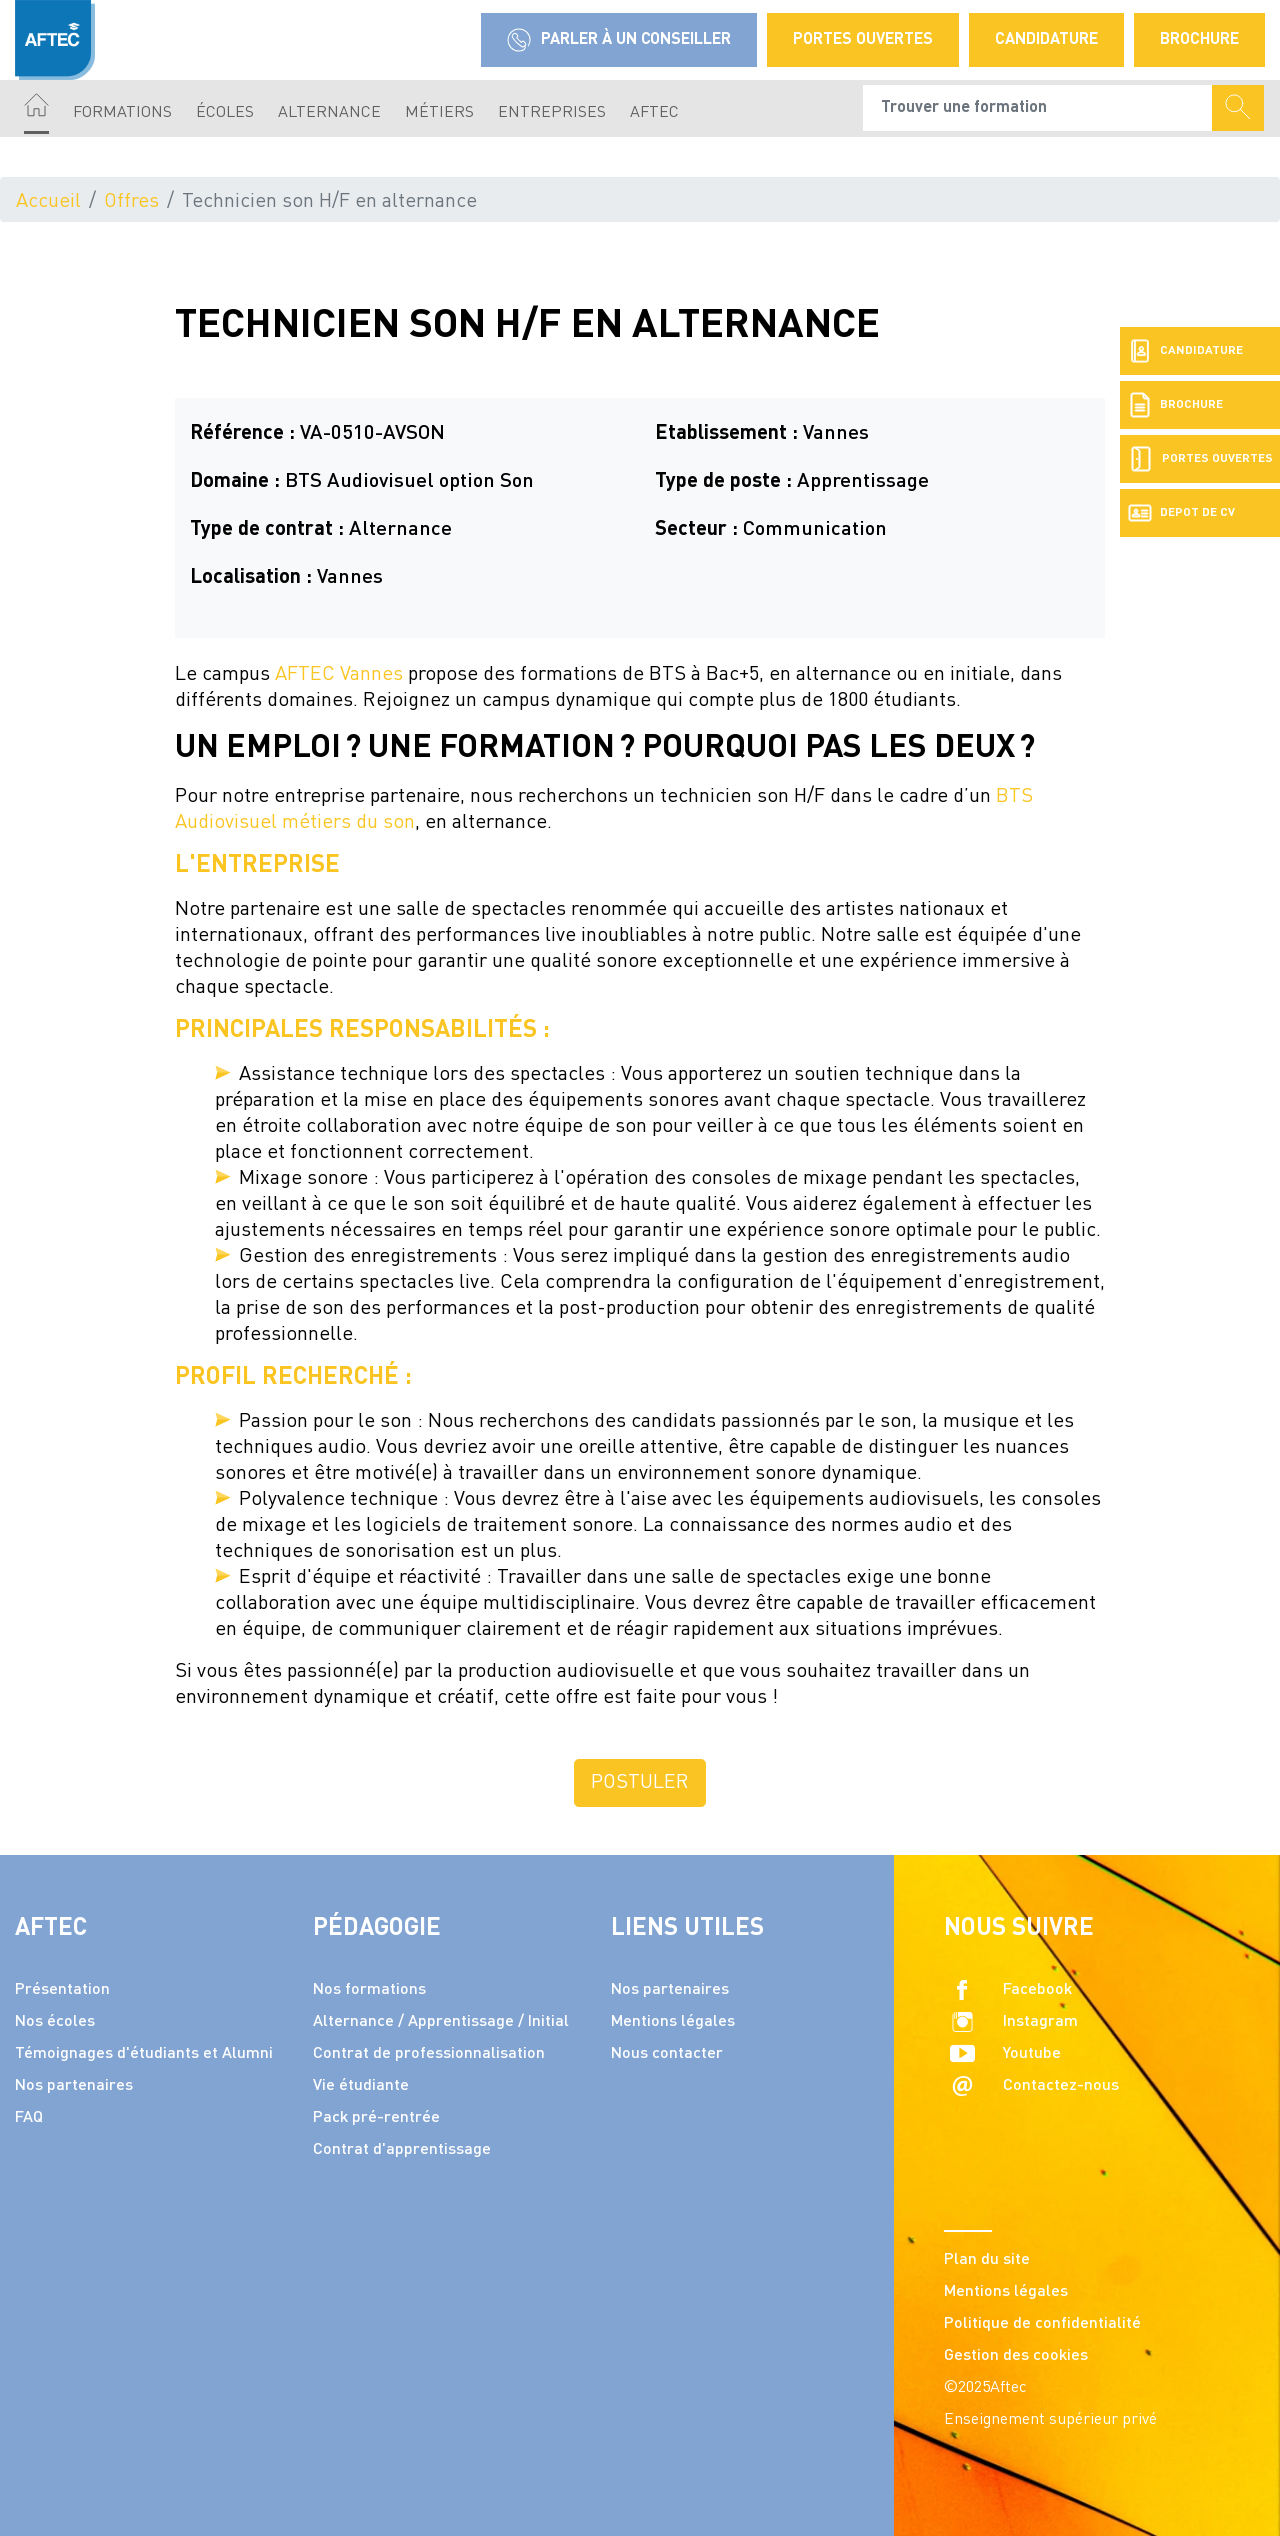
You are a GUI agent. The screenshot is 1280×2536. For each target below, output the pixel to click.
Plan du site (987, 2260)
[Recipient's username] (1038, 108)
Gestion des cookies (1016, 2356)
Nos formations (369, 1990)
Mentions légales (673, 2022)
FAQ (29, 2118)
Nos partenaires (74, 2086)
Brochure (1199, 40)
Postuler (640, 1783)
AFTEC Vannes (339, 675)
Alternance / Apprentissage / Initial (441, 2022)
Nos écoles (55, 2022)
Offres (131, 202)
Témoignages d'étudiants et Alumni (144, 2054)
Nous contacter (667, 2054)
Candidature (1046, 40)
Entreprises (552, 113)
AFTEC (654, 113)
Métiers (439, 113)
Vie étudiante (361, 2086)
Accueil (48, 202)
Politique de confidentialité (1042, 2324)
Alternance (329, 113)
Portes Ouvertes (863, 40)
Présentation (62, 1990)
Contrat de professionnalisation (429, 2054)
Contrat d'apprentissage (402, 2150)
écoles (225, 113)
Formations (122, 113)
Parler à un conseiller (619, 40)
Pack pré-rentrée (376, 2118)
